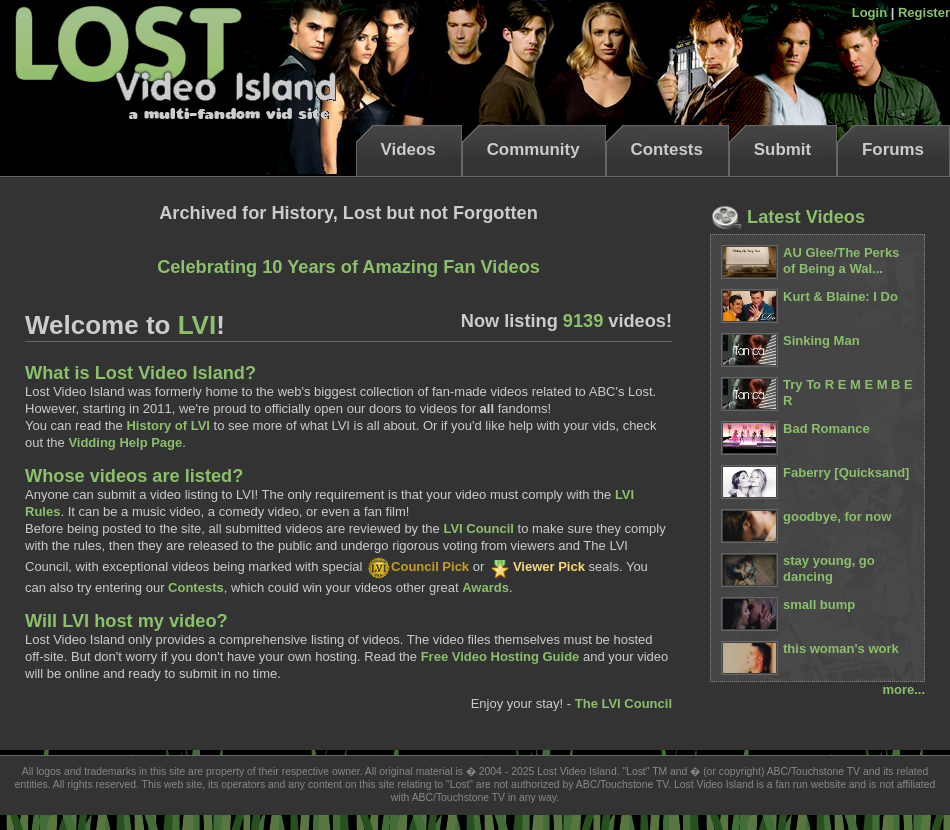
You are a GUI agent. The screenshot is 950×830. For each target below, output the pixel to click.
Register (924, 12)
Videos (408, 149)
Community (533, 149)
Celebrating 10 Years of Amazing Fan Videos (348, 267)
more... (903, 689)
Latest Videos (787, 217)
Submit (782, 149)
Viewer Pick (536, 566)
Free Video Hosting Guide (500, 656)
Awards (485, 587)
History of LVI (168, 425)
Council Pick (417, 566)
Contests (667, 149)
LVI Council (478, 528)
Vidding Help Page (125, 442)
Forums (893, 149)
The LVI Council (623, 703)
